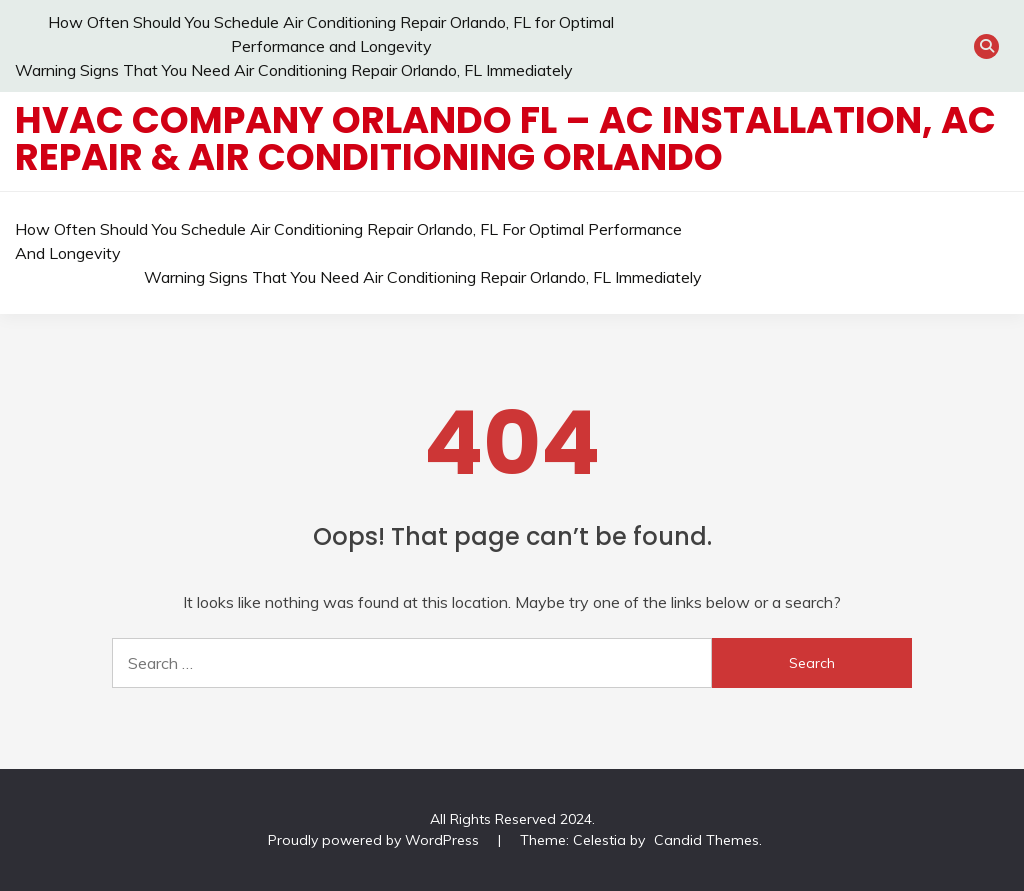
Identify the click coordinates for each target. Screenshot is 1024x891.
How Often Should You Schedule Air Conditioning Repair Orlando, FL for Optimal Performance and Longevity (348, 241)
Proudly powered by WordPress (375, 840)
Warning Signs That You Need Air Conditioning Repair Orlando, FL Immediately (294, 70)
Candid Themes (706, 840)
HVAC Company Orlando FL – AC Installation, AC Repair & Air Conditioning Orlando (505, 138)
